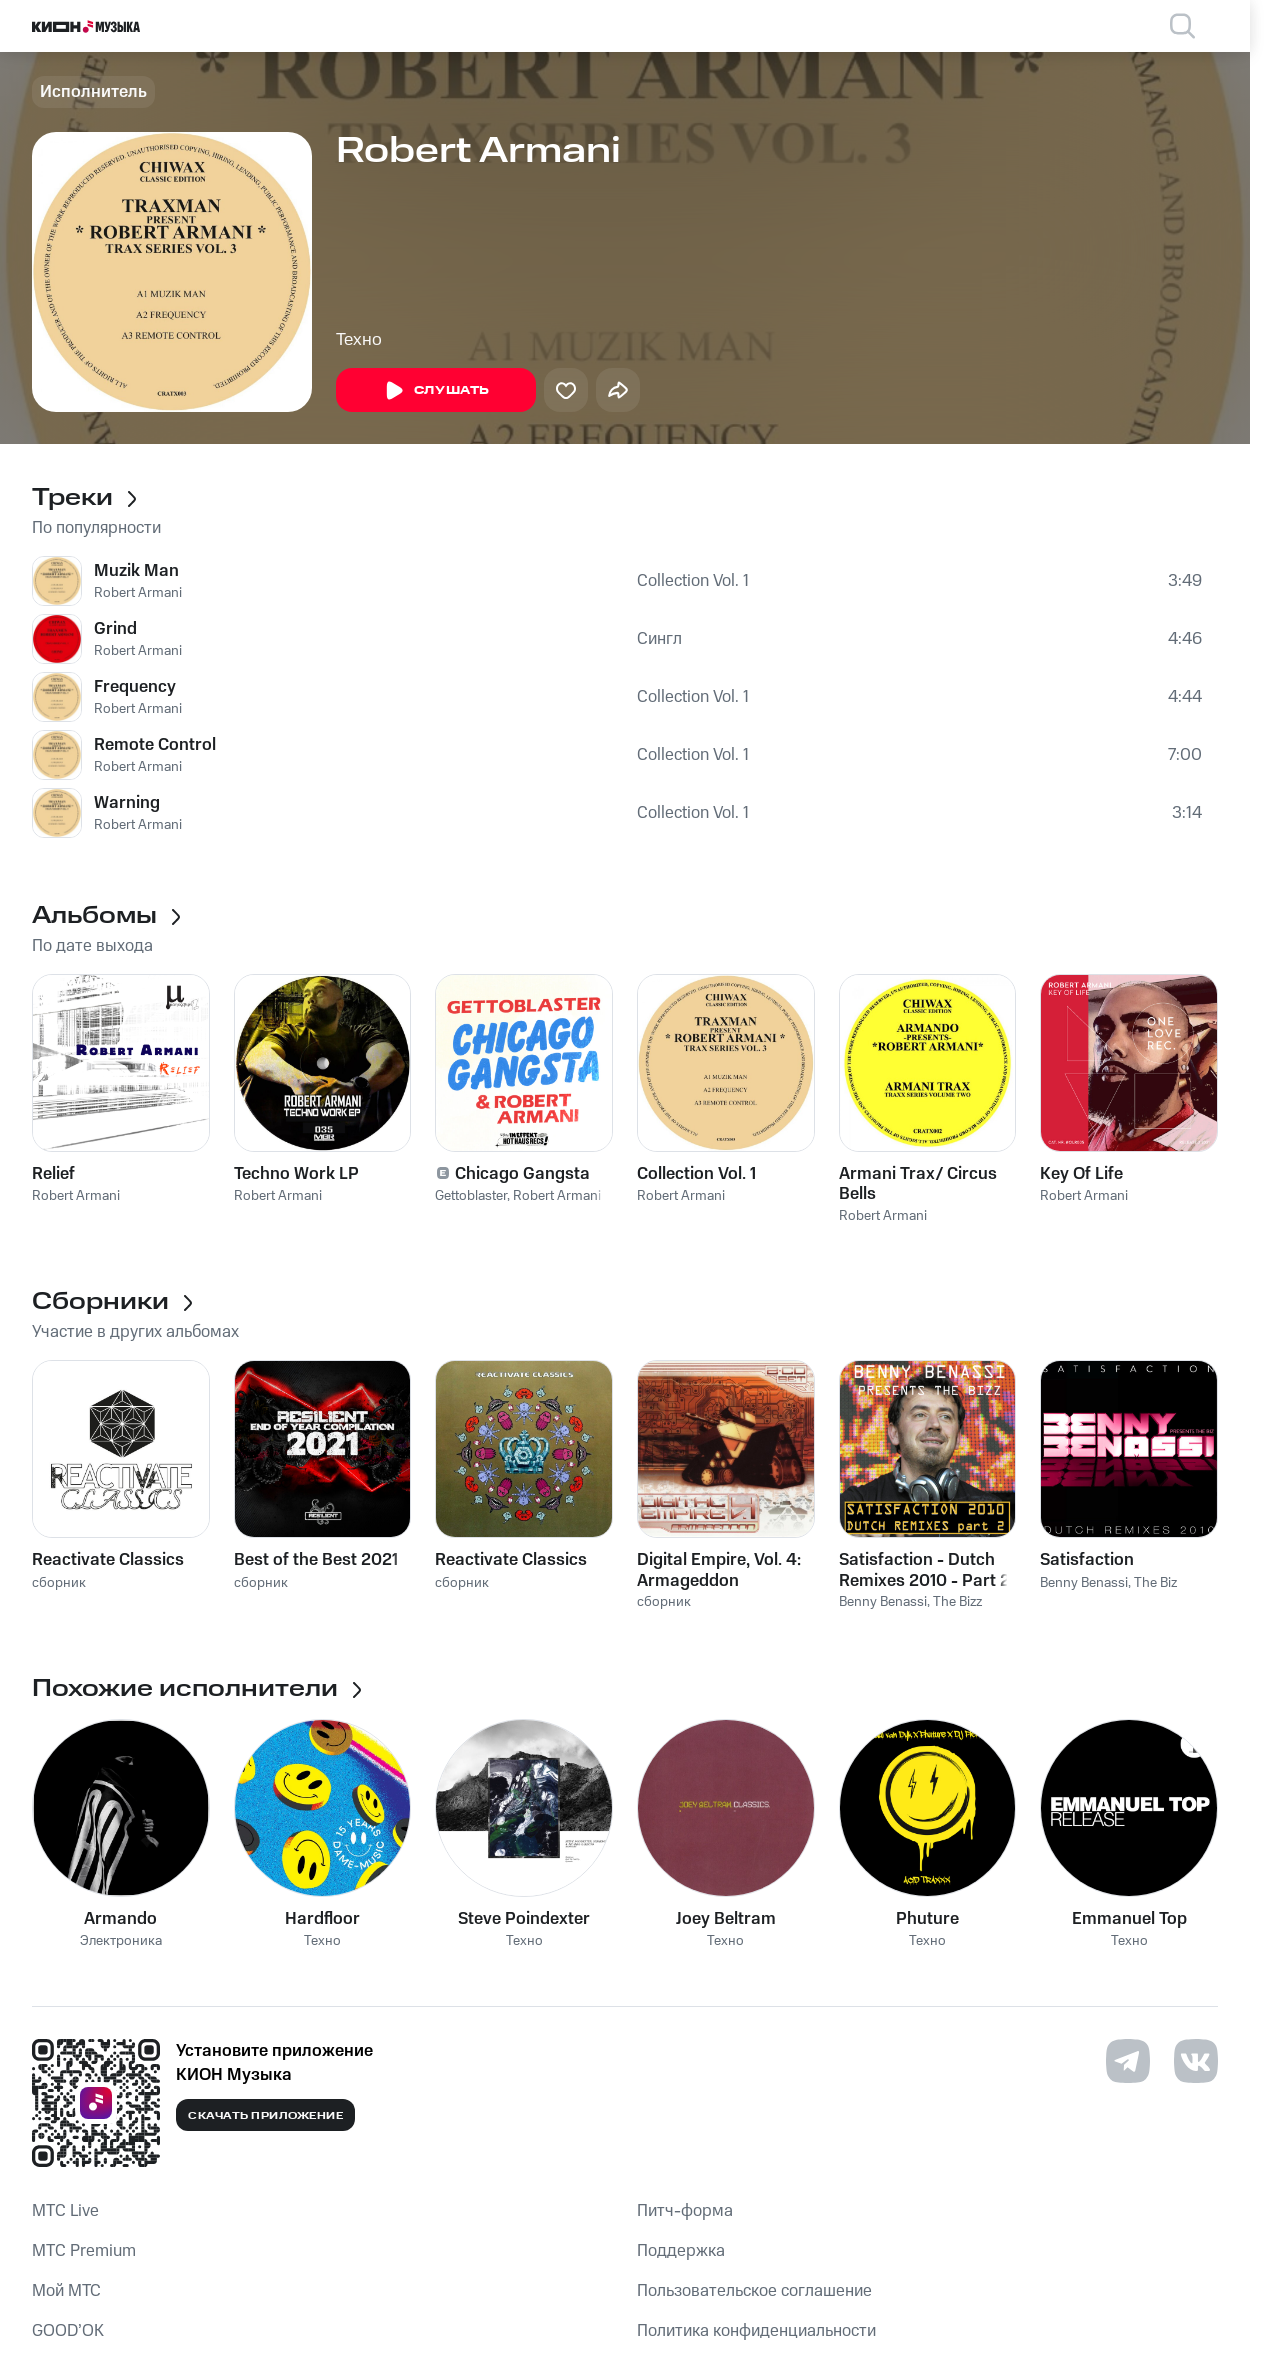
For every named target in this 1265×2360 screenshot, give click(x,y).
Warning (127, 803)
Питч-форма (685, 2211)
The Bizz (957, 1602)
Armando (120, 1919)
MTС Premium (84, 2251)
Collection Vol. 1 (693, 581)
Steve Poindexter (524, 1919)
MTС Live (65, 2211)
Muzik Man (136, 571)
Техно (359, 340)
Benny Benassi (883, 1602)
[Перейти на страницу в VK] (1196, 2061)
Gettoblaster (471, 1196)
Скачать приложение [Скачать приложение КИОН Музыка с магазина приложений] (265, 2116)
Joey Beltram (726, 1919)
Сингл (659, 639)
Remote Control (155, 745)
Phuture (927, 1919)
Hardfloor (322, 1919)
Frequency (135, 687)
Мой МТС (66, 2291)
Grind (115, 629)
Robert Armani (138, 593)
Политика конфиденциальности (756, 2331)
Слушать (436, 391)
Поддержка (681, 2251)
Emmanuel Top (1129, 1919)
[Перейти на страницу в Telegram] (1128, 2061)
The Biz (1155, 1583)
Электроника (121, 1941)
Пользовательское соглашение (754, 2291)
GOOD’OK (68, 2331)
